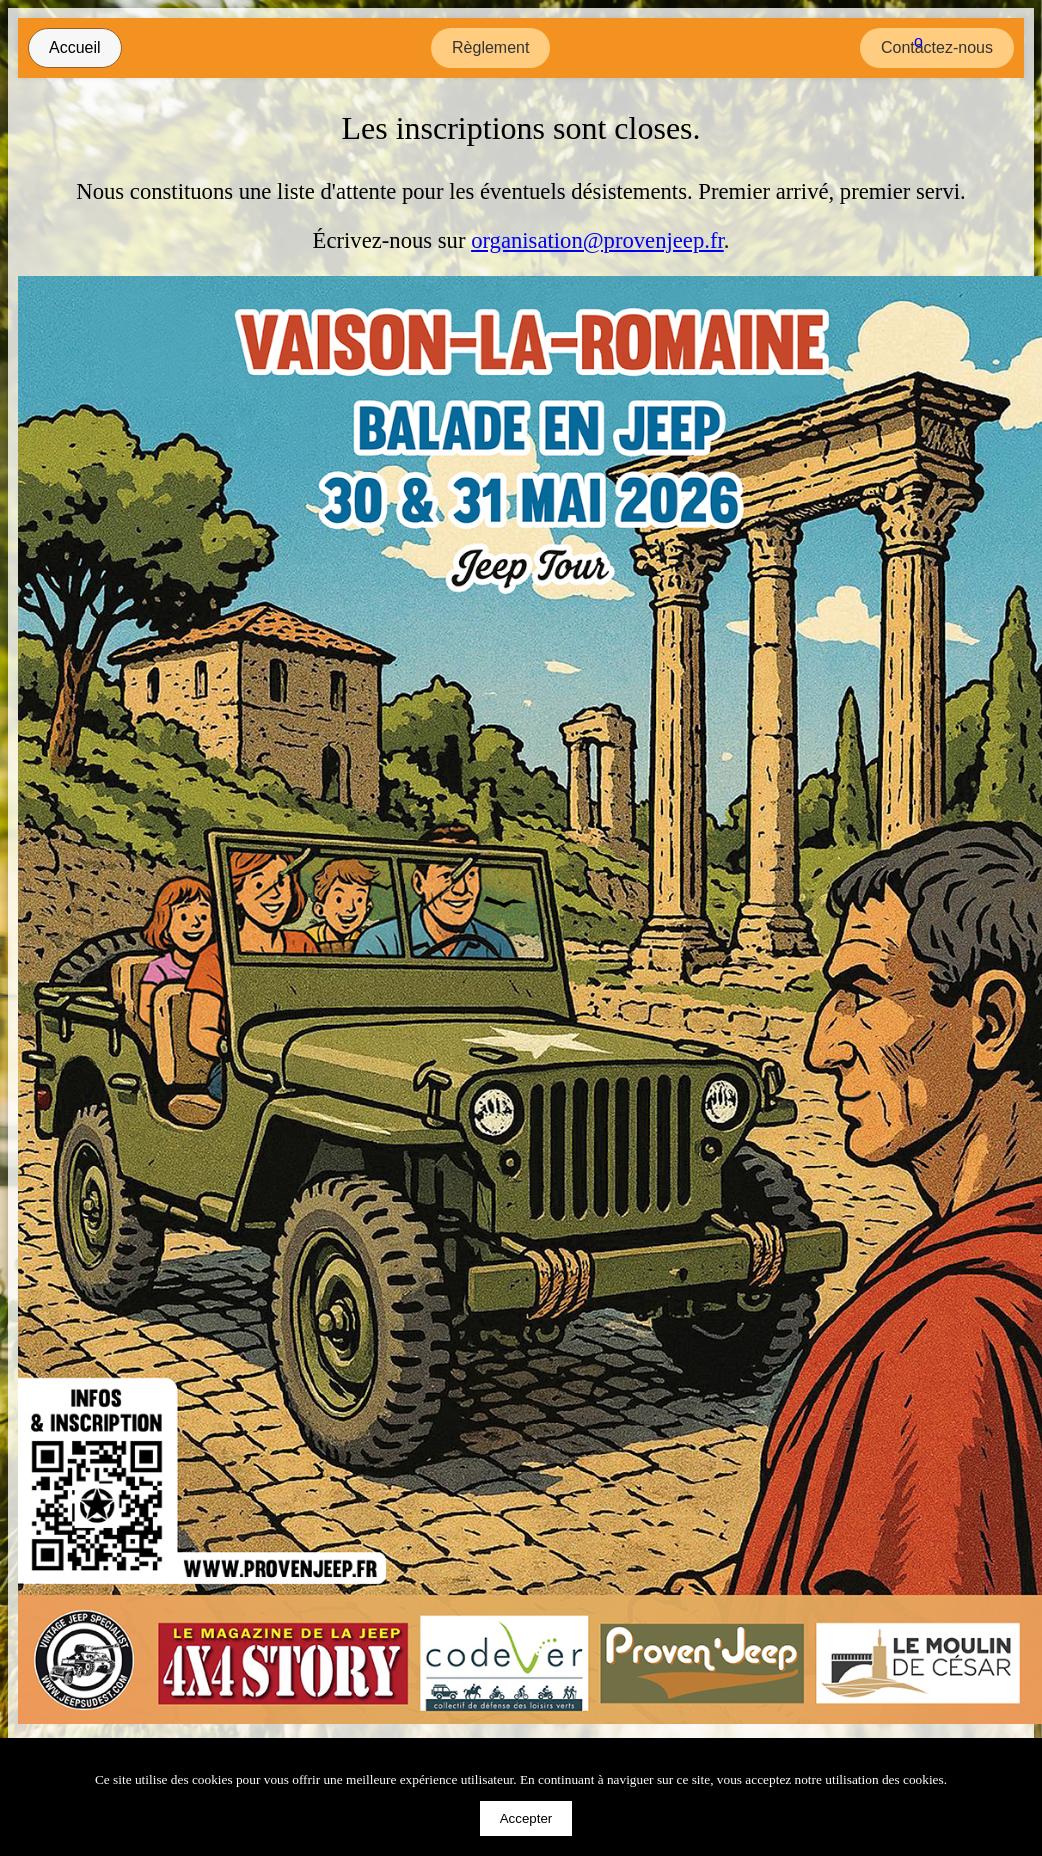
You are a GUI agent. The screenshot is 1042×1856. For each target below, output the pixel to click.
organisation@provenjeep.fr (597, 240)
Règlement (490, 47)
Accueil (75, 47)
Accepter (526, 1818)
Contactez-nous (937, 47)
